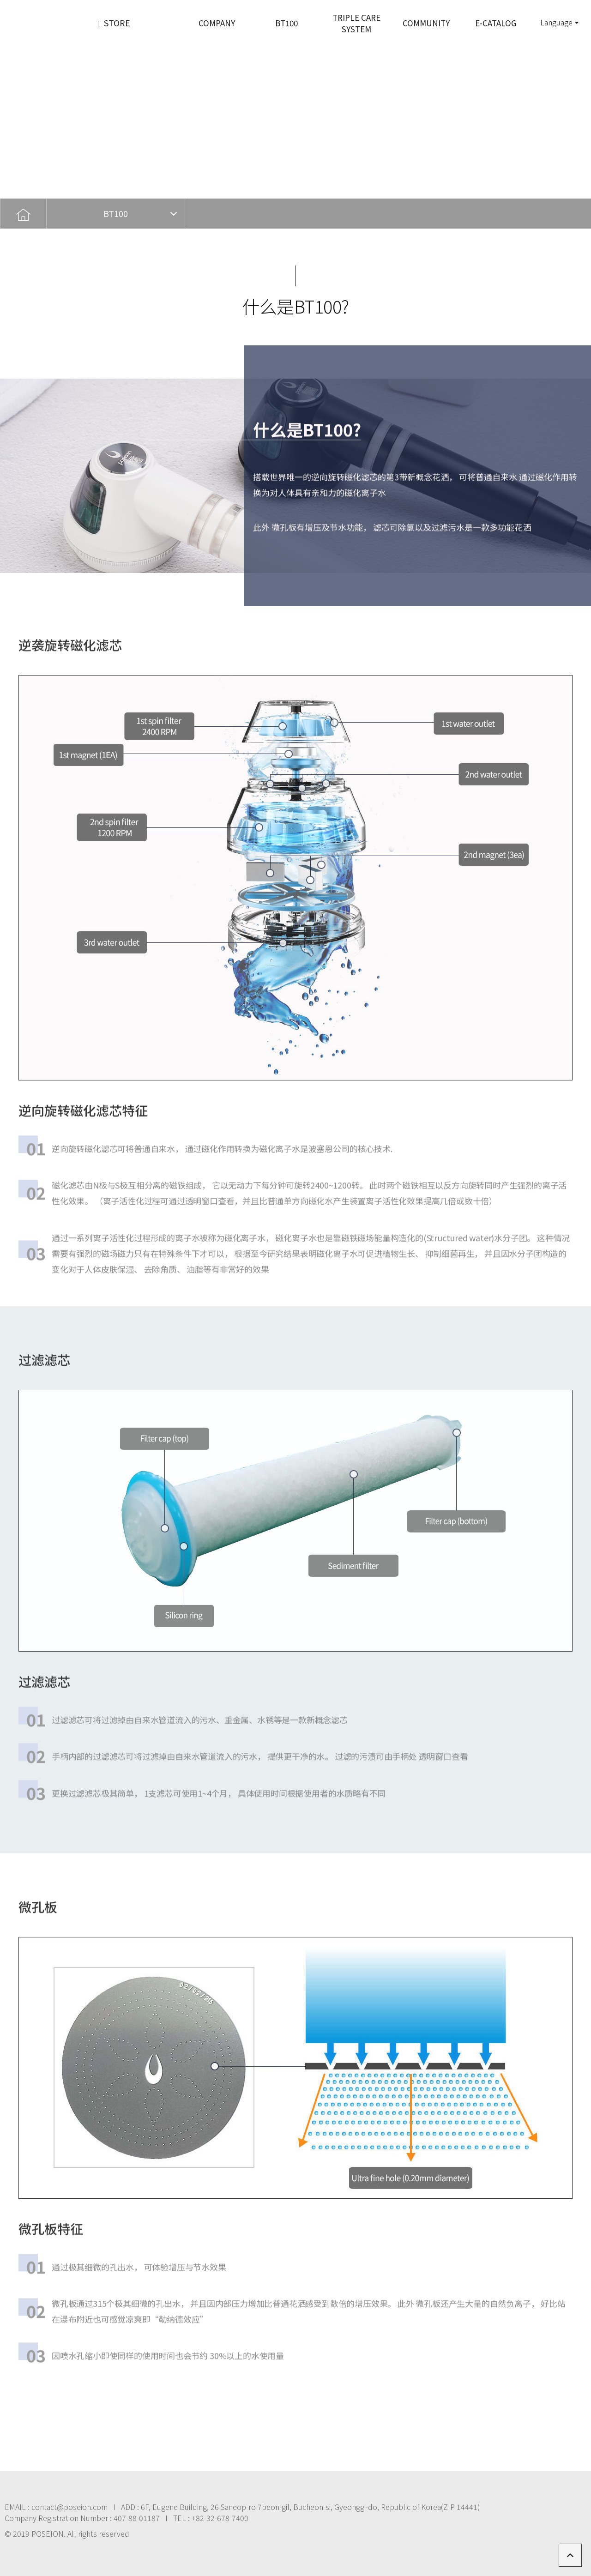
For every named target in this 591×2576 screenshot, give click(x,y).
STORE (114, 23)
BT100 (115, 213)
